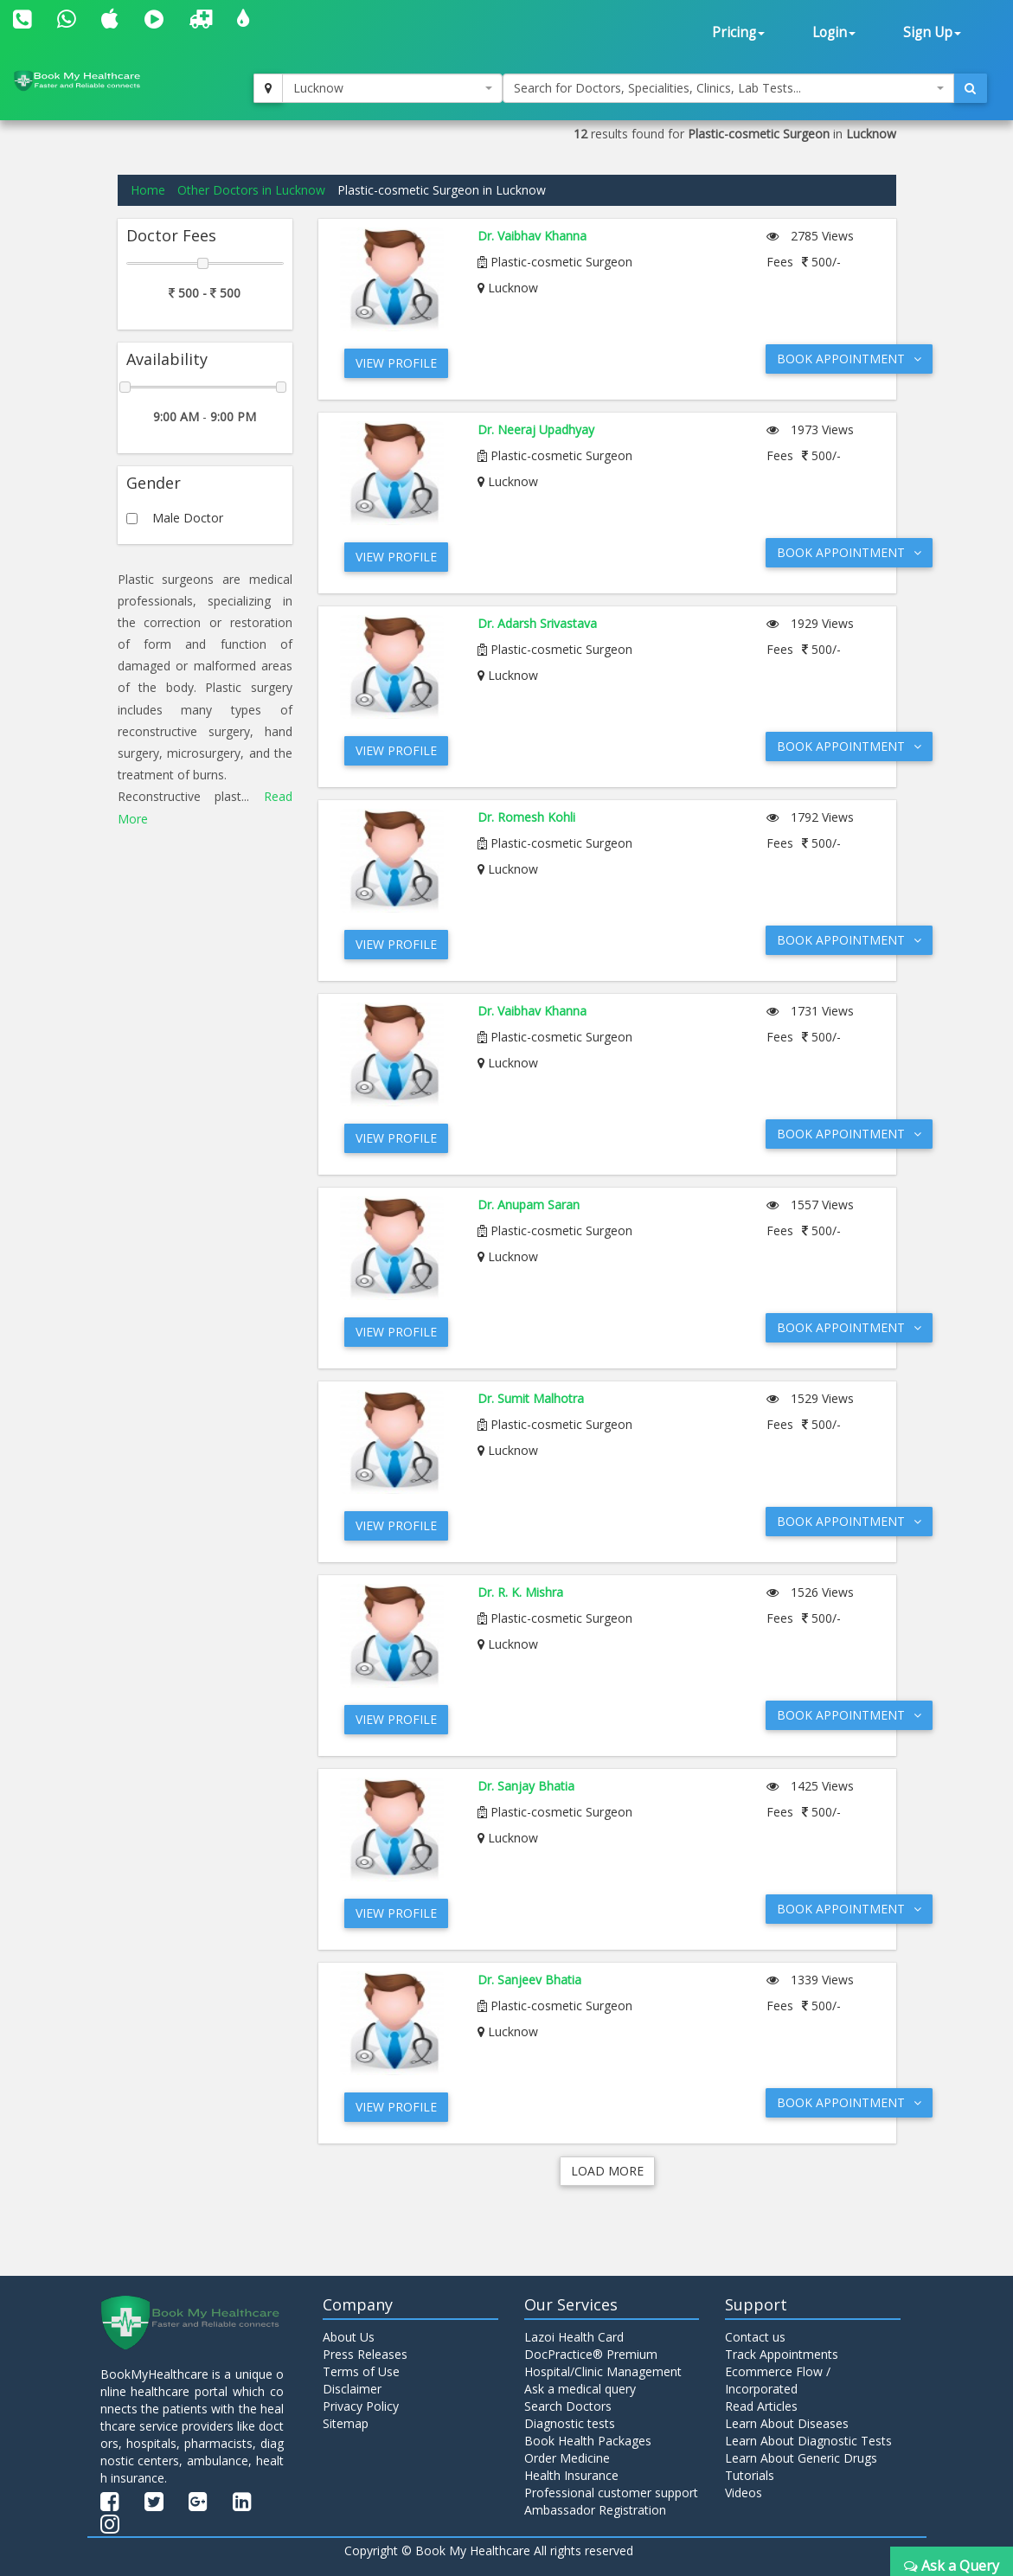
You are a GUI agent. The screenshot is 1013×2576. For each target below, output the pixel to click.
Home (148, 190)
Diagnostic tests (569, 2423)
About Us (349, 2337)
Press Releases (365, 2354)
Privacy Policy (361, 2406)
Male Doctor (187, 517)
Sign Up (932, 32)
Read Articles (761, 2406)
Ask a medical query (580, 2389)
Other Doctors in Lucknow (251, 190)
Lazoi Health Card (574, 2337)
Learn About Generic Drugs (801, 2458)
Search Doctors (568, 2406)
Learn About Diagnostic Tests (808, 2440)
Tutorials (749, 2475)
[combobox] (392, 88)
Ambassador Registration (595, 2510)
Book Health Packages (587, 2440)
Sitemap (346, 2423)
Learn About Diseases (787, 2423)
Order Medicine (567, 2458)
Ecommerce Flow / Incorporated (777, 2380)
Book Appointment (849, 358)
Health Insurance (571, 2475)
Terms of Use (361, 2371)
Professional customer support (611, 2492)
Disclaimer (352, 2389)
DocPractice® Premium (590, 2354)
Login (834, 32)
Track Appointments (781, 2354)
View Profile (396, 363)
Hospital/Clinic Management (603, 2371)
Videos (743, 2492)
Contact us (755, 2337)
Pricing (738, 32)
